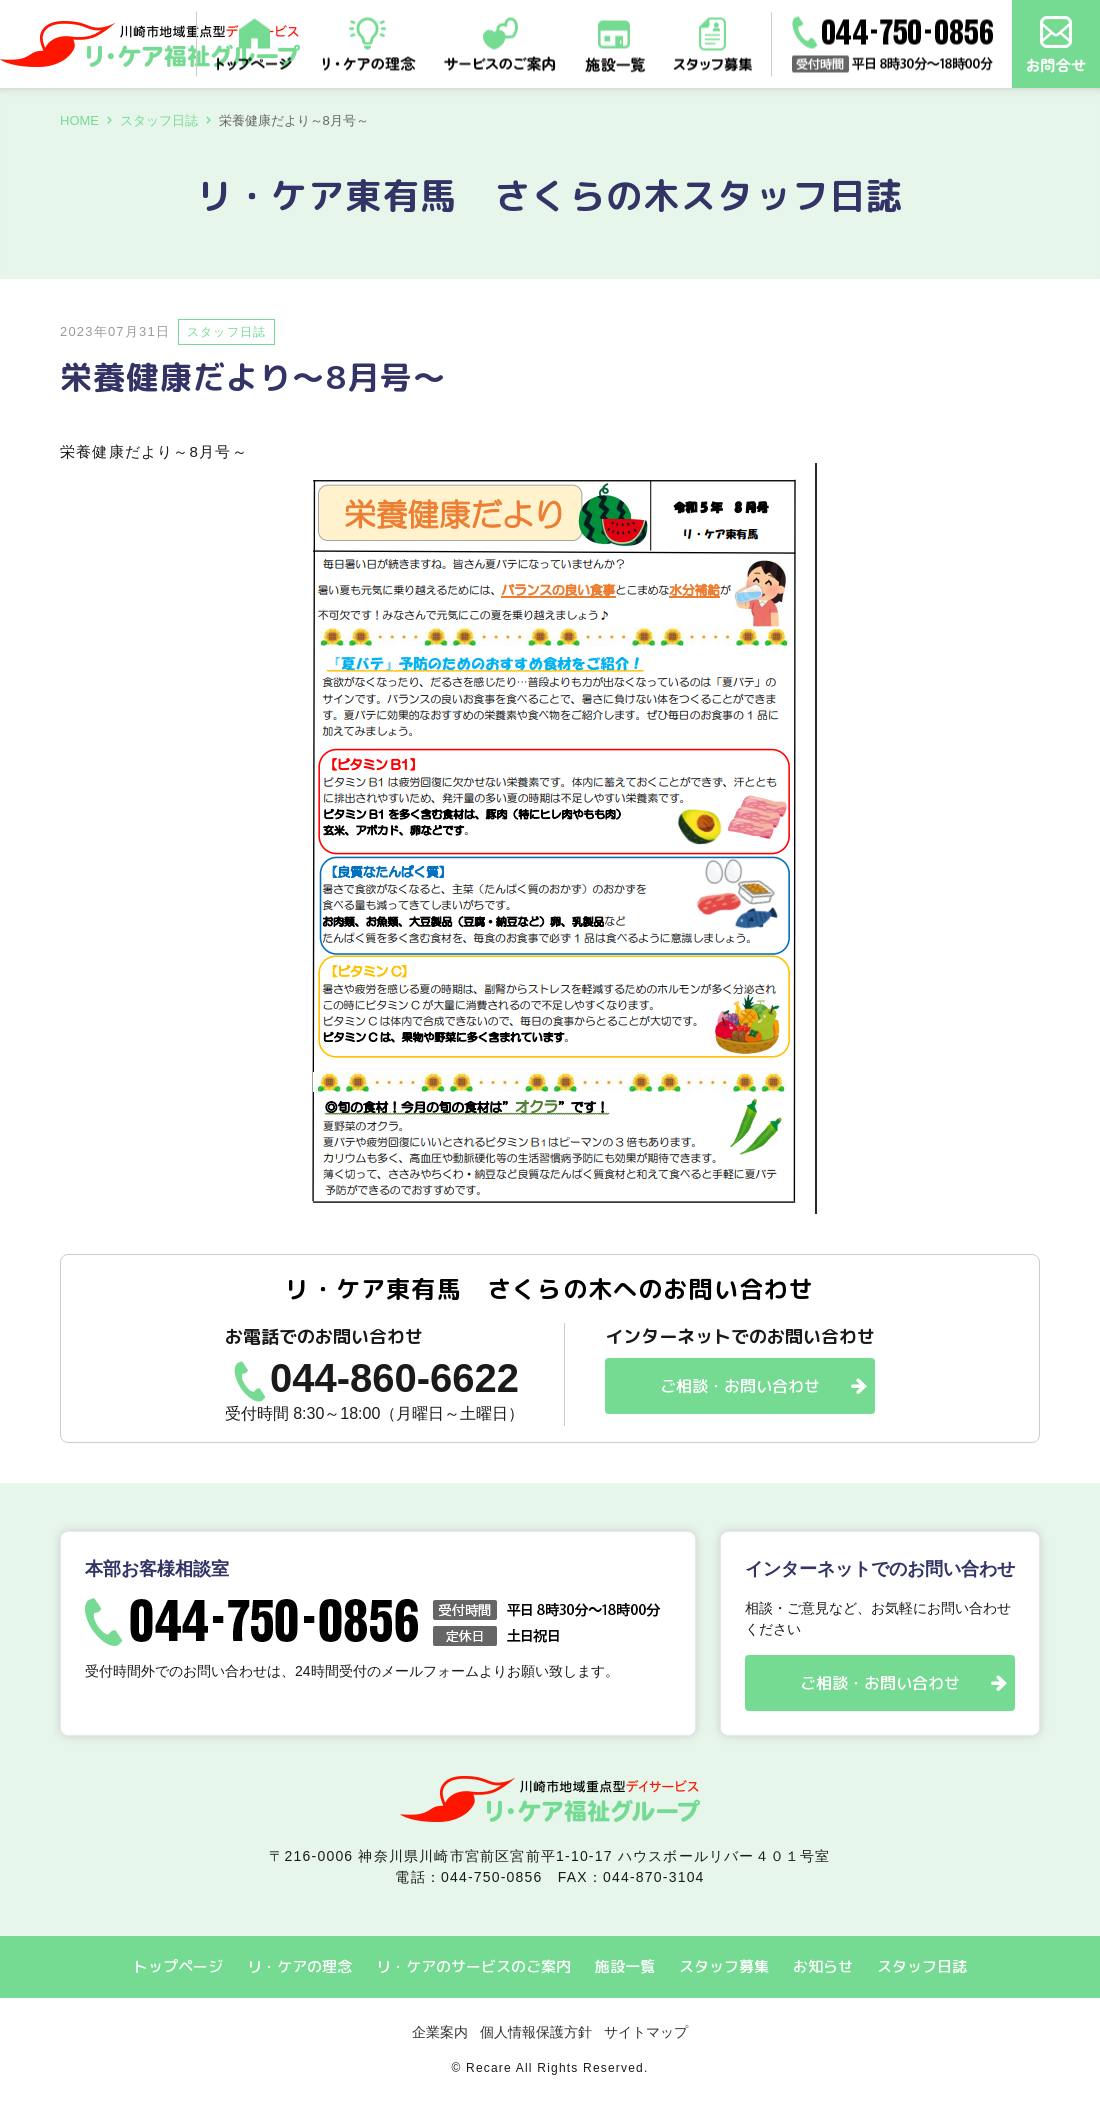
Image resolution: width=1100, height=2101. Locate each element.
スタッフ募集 (724, 1966)
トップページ (178, 1966)
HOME (79, 120)
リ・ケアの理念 (299, 1966)
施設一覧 (625, 1966)
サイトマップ (646, 2032)
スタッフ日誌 (159, 120)
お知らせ (823, 1966)
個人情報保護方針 (536, 2032)
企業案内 (440, 2032)
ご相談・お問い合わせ (740, 1386)
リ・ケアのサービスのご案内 (473, 1966)
